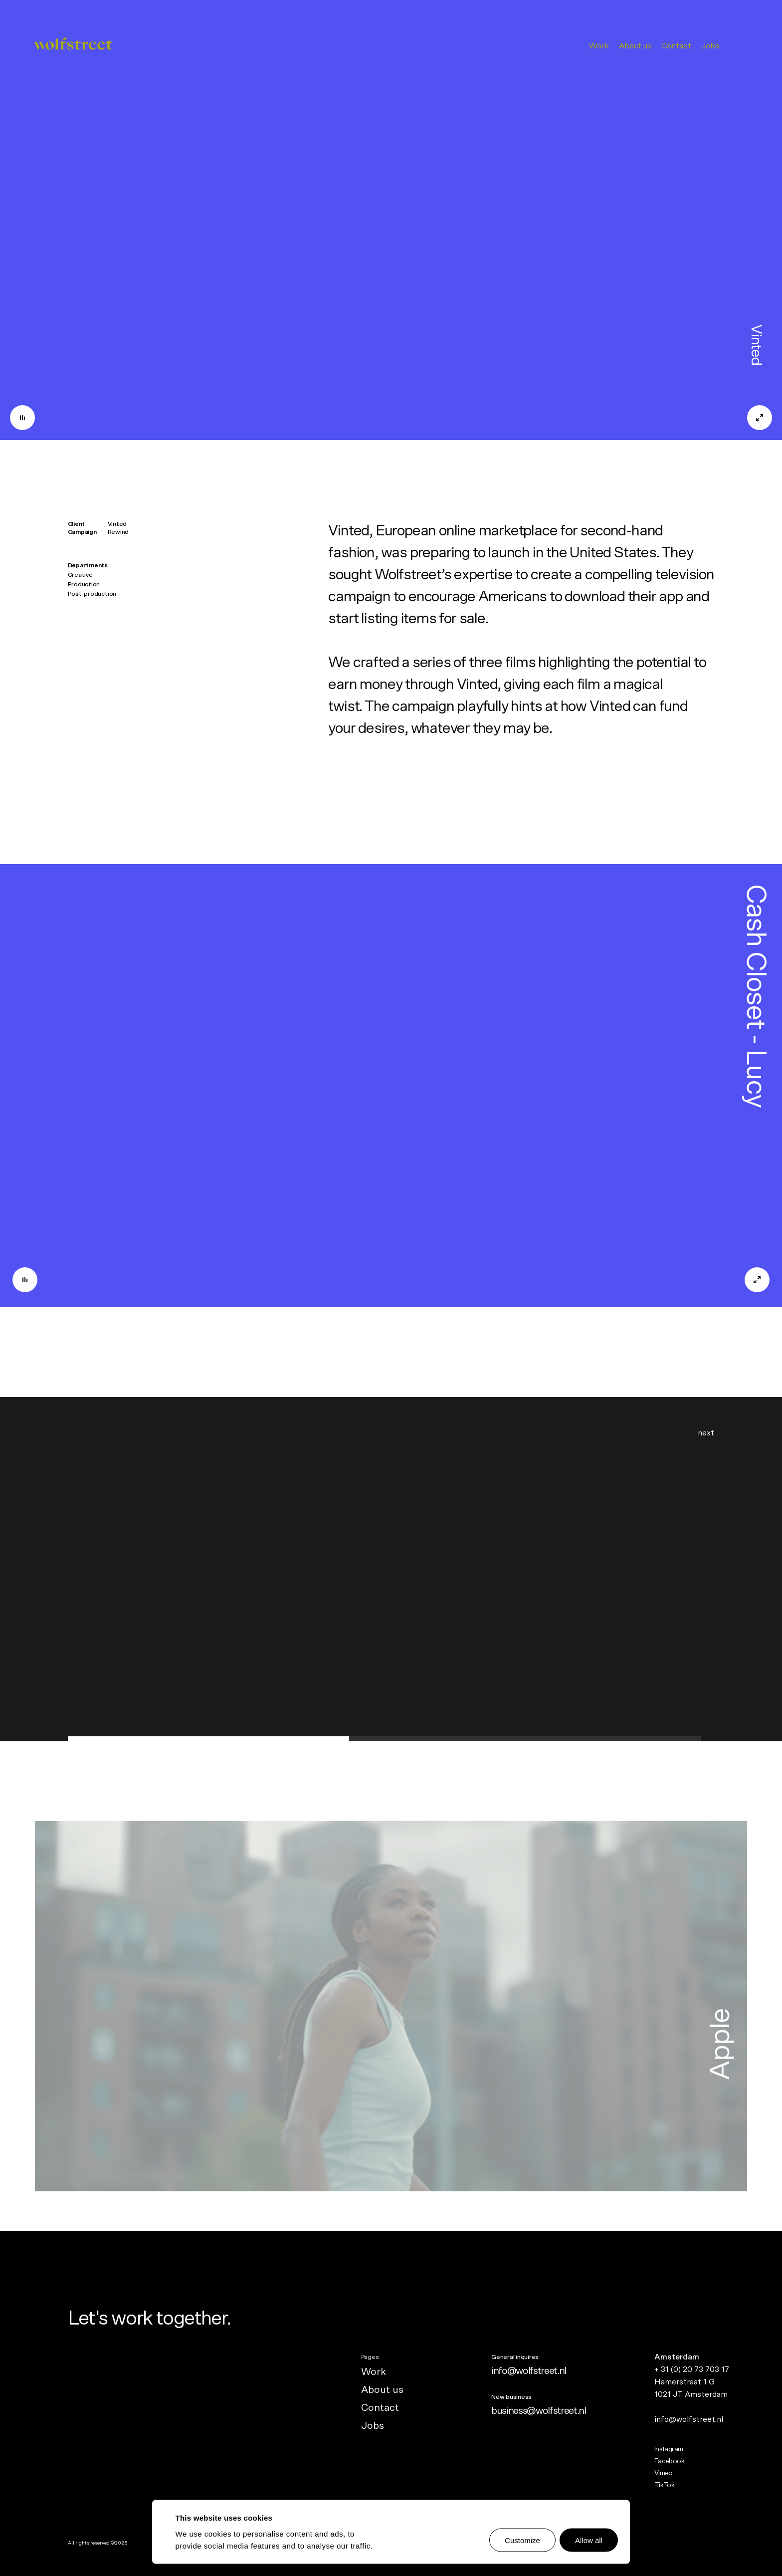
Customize (522, 2540)
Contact (676, 46)
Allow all (588, 2540)
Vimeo (663, 2473)
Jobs (710, 46)
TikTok (664, 2485)
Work (599, 46)
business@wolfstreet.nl (538, 2411)
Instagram (668, 2449)
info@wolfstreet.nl (528, 2371)
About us (635, 46)
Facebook (669, 2461)
